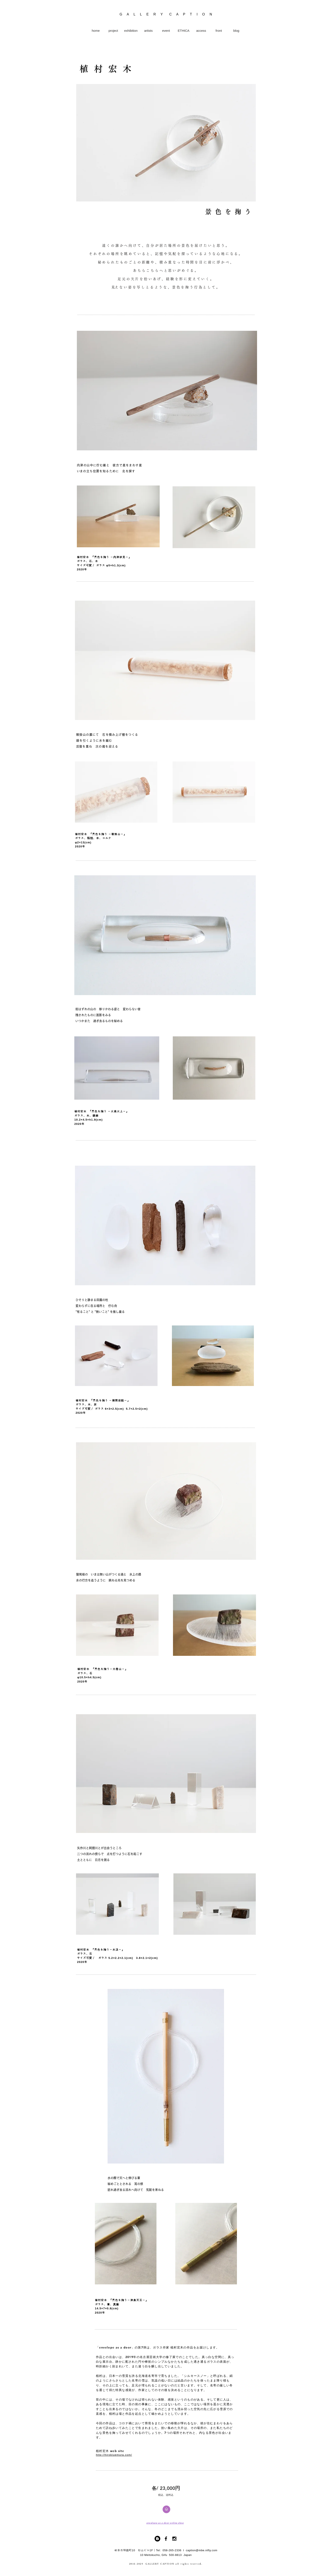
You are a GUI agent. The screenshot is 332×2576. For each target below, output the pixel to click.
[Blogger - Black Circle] (157, 2539)
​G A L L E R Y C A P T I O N (166, 14)
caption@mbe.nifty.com (201, 2550)
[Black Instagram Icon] (174, 2539)
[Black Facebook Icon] (166, 2539)
